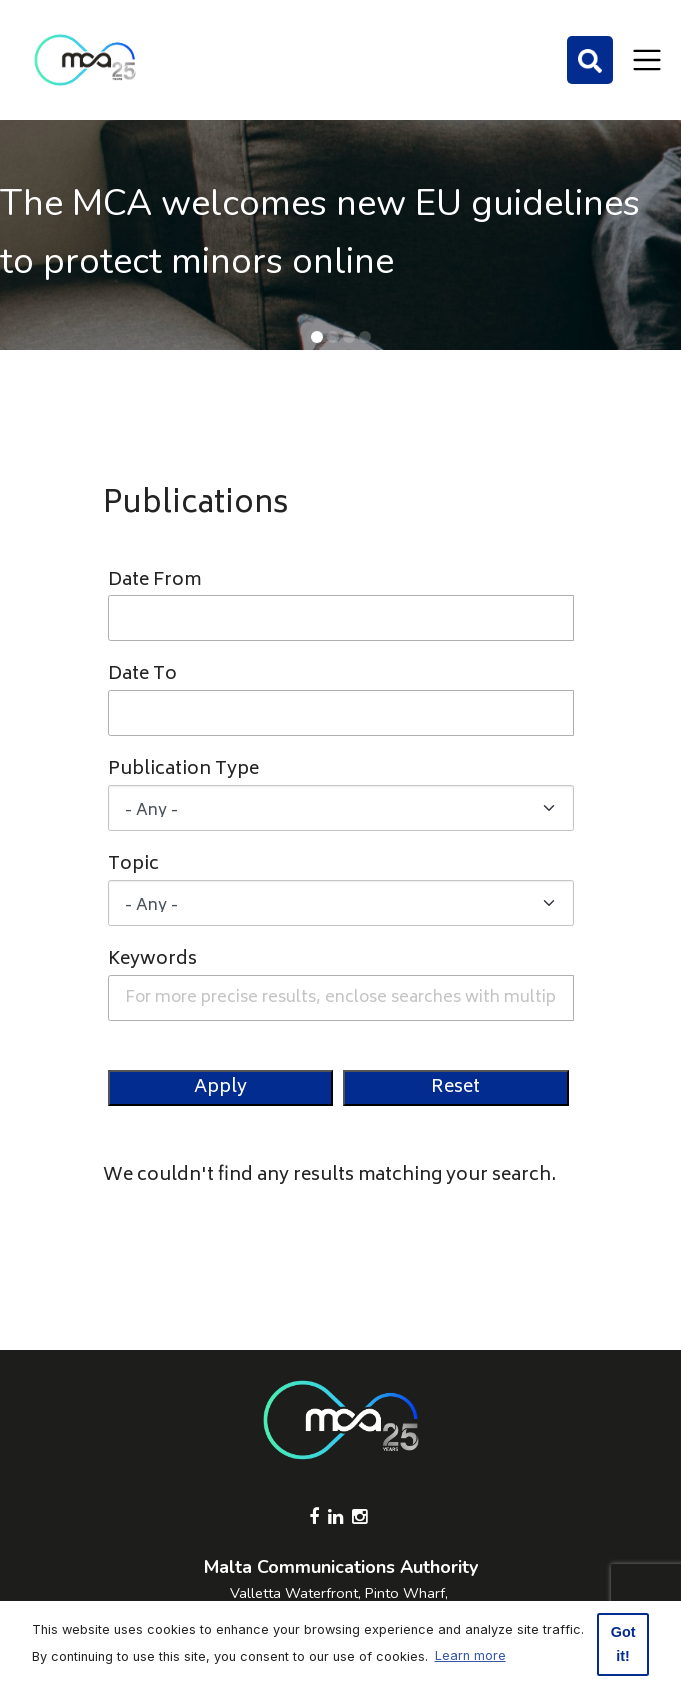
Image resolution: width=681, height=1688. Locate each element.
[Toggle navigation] (647, 60)
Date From (154, 581)
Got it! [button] (623, 1644)
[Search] (590, 60)
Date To (142, 675)
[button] (317, 337)
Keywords (152, 960)
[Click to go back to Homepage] (85, 60)
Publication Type (183, 770)
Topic (133, 865)
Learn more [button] (470, 1655)
